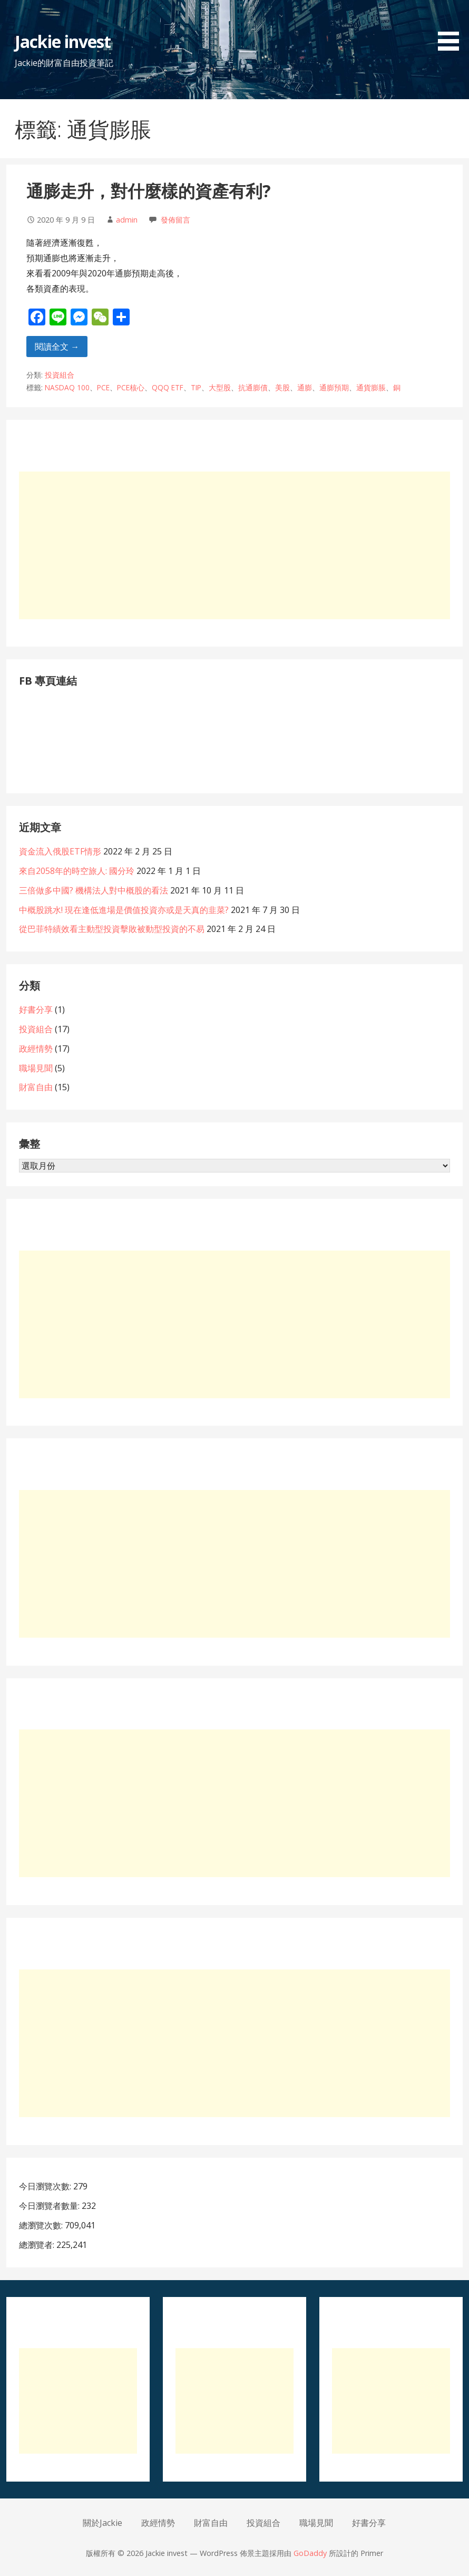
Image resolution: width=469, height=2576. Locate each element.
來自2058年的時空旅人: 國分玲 (76, 871)
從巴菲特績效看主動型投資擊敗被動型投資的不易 (111, 929)
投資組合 (59, 375)
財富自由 (36, 1087)
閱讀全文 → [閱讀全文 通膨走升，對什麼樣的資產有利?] (57, 346)
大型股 (220, 387)
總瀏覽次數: (42, 2225)
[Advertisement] (234, 545)
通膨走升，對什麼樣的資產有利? (148, 190)
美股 (282, 387)
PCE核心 (130, 387)
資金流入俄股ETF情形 (60, 851)
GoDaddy (310, 2553)
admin (127, 220)
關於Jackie (102, 2523)
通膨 (304, 387)
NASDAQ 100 (67, 387)
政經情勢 (36, 1048)
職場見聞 (36, 1068)
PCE (103, 387)
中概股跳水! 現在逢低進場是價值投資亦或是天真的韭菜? (124, 910)
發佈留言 (175, 220)
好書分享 (36, 1009)
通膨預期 (334, 387)
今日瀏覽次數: (46, 2186)
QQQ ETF (167, 387)
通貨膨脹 (371, 387)
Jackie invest (63, 41)
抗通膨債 (253, 387)
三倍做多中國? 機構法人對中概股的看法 (93, 890)
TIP (196, 387)
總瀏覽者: (37, 2245)
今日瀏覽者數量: (50, 2206)
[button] (452, 27)
